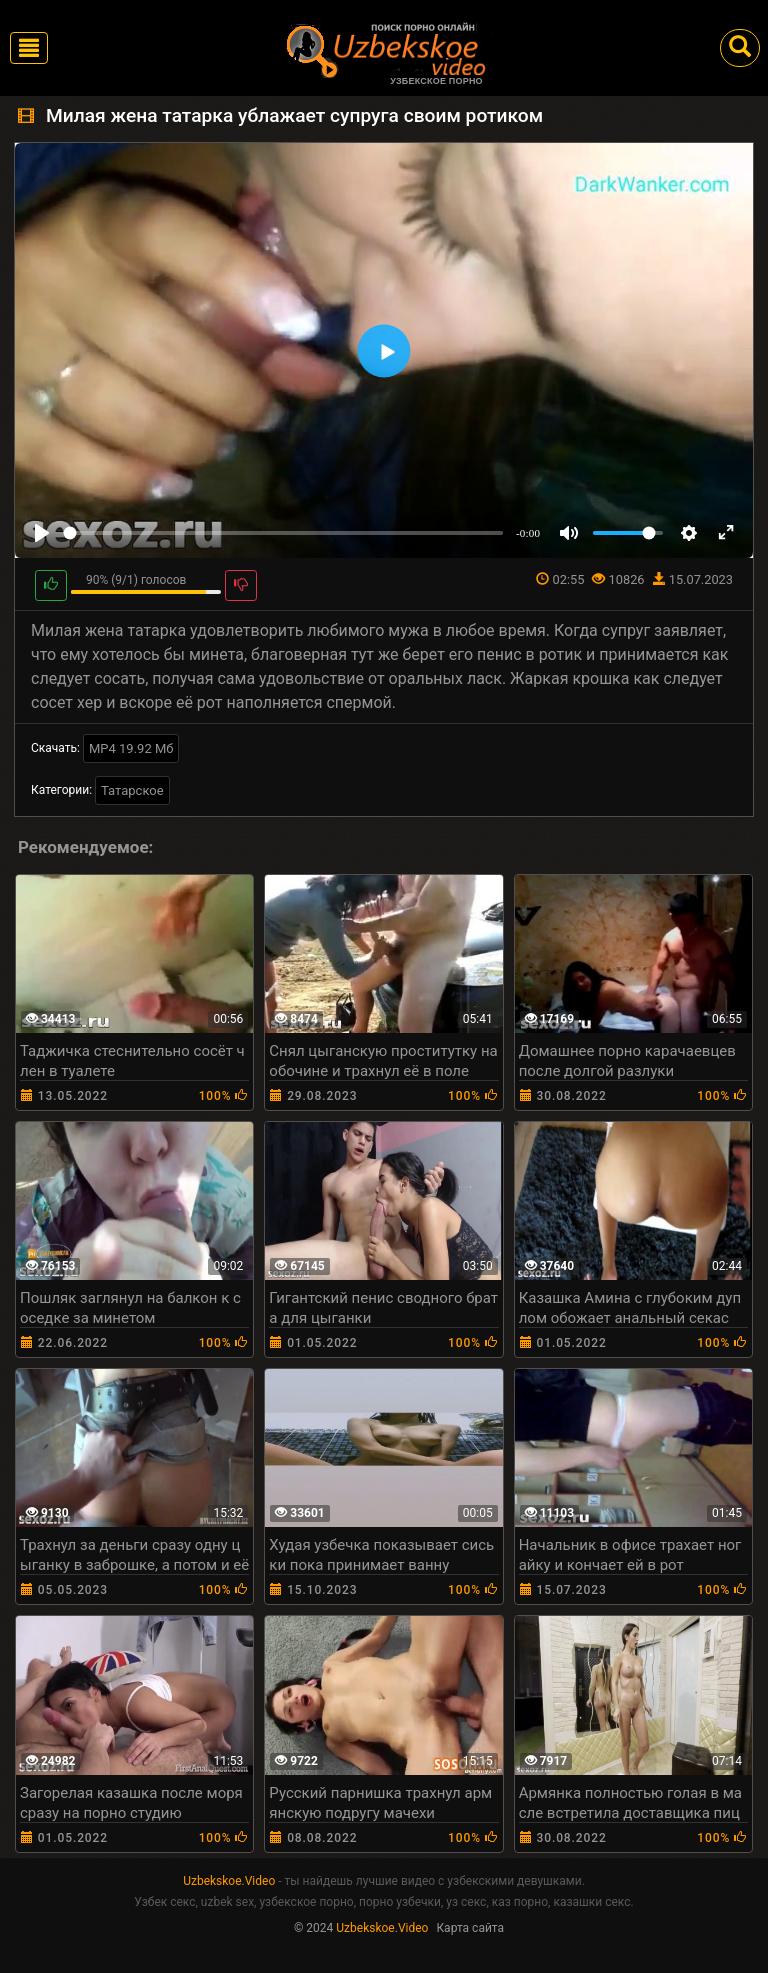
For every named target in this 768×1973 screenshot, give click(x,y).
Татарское (132, 790)
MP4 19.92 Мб (131, 748)
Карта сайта (470, 1928)
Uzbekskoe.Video (229, 1881)
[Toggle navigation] (29, 48)
